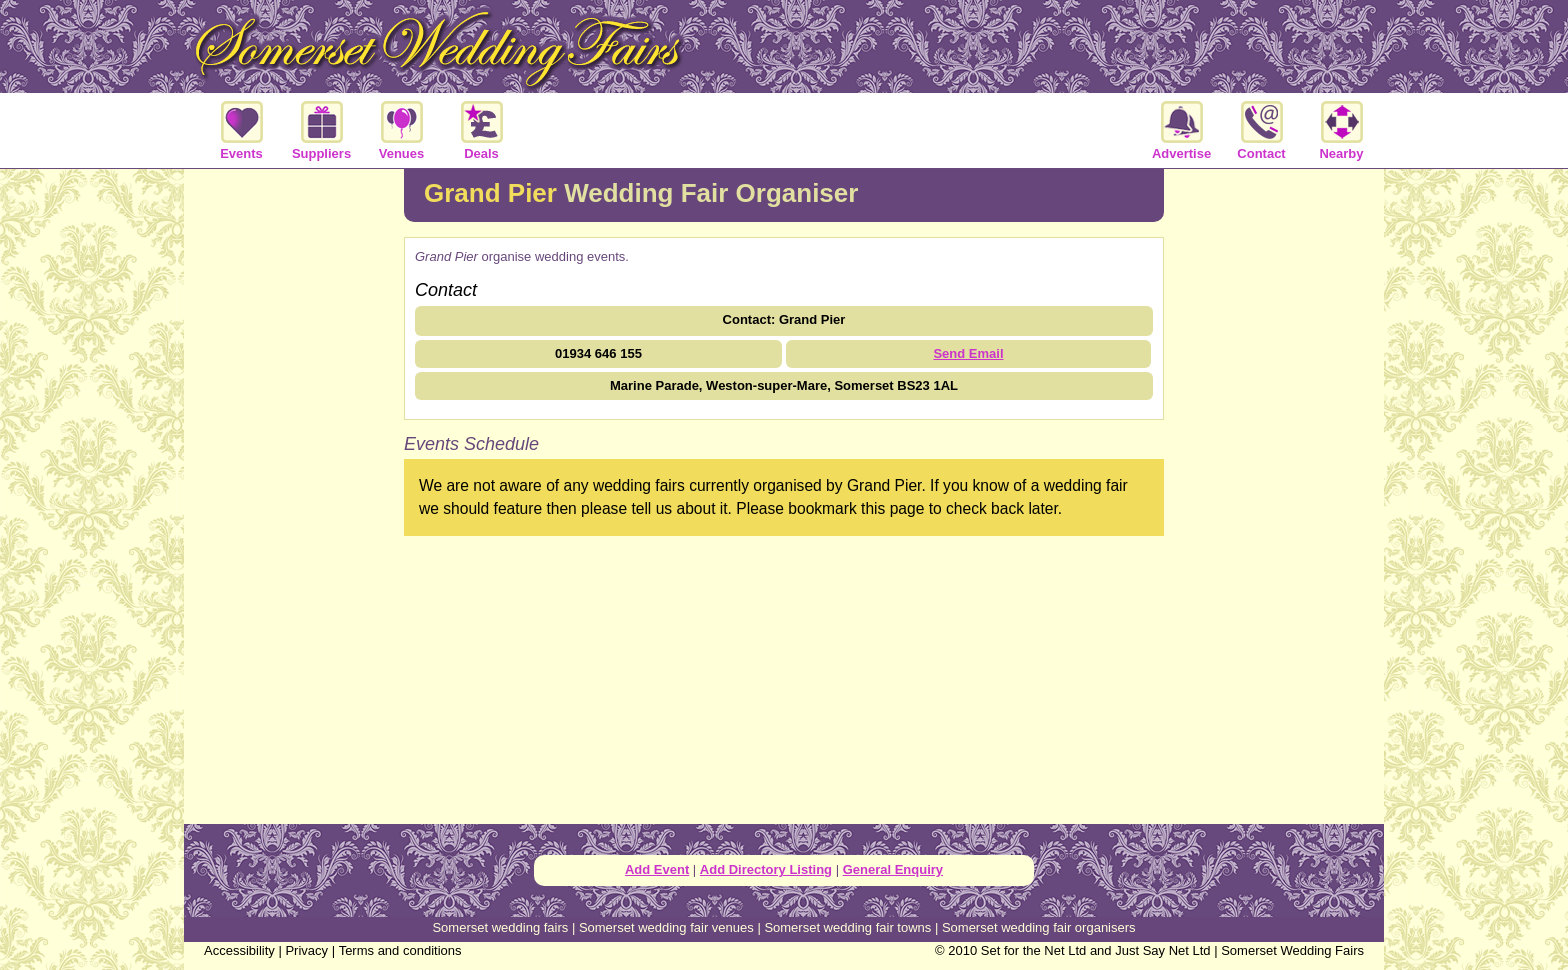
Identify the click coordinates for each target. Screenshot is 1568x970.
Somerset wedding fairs (500, 927)
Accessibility (239, 950)
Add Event (657, 869)
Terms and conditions (400, 950)
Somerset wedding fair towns (847, 927)
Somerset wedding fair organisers (1039, 927)
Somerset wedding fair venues (666, 927)
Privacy (306, 950)
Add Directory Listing (766, 869)
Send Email (968, 353)
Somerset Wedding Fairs (1292, 950)
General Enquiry (893, 869)
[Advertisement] (294, 494)
